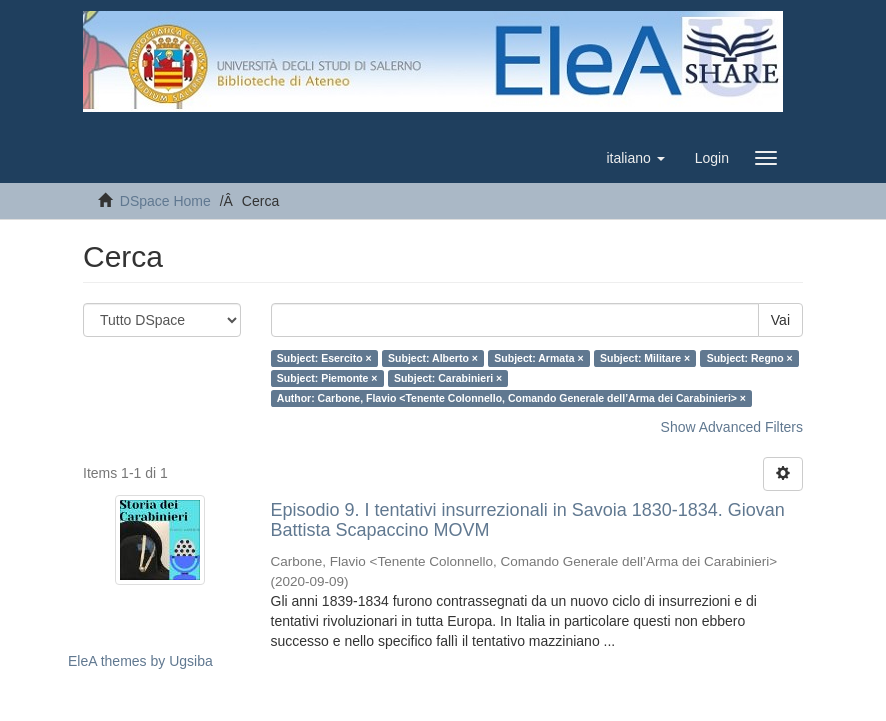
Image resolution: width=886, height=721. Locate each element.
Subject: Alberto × (433, 358)
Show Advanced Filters (732, 427)
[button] (635, 158)
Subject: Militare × (645, 358)
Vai (780, 320)
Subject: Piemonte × (327, 378)
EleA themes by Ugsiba (140, 661)
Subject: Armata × (538, 358)
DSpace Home (165, 201)
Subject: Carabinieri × (448, 378)
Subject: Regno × (750, 358)
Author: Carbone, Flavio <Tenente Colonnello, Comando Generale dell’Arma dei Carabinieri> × (511, 398)
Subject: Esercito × (324, 358)
